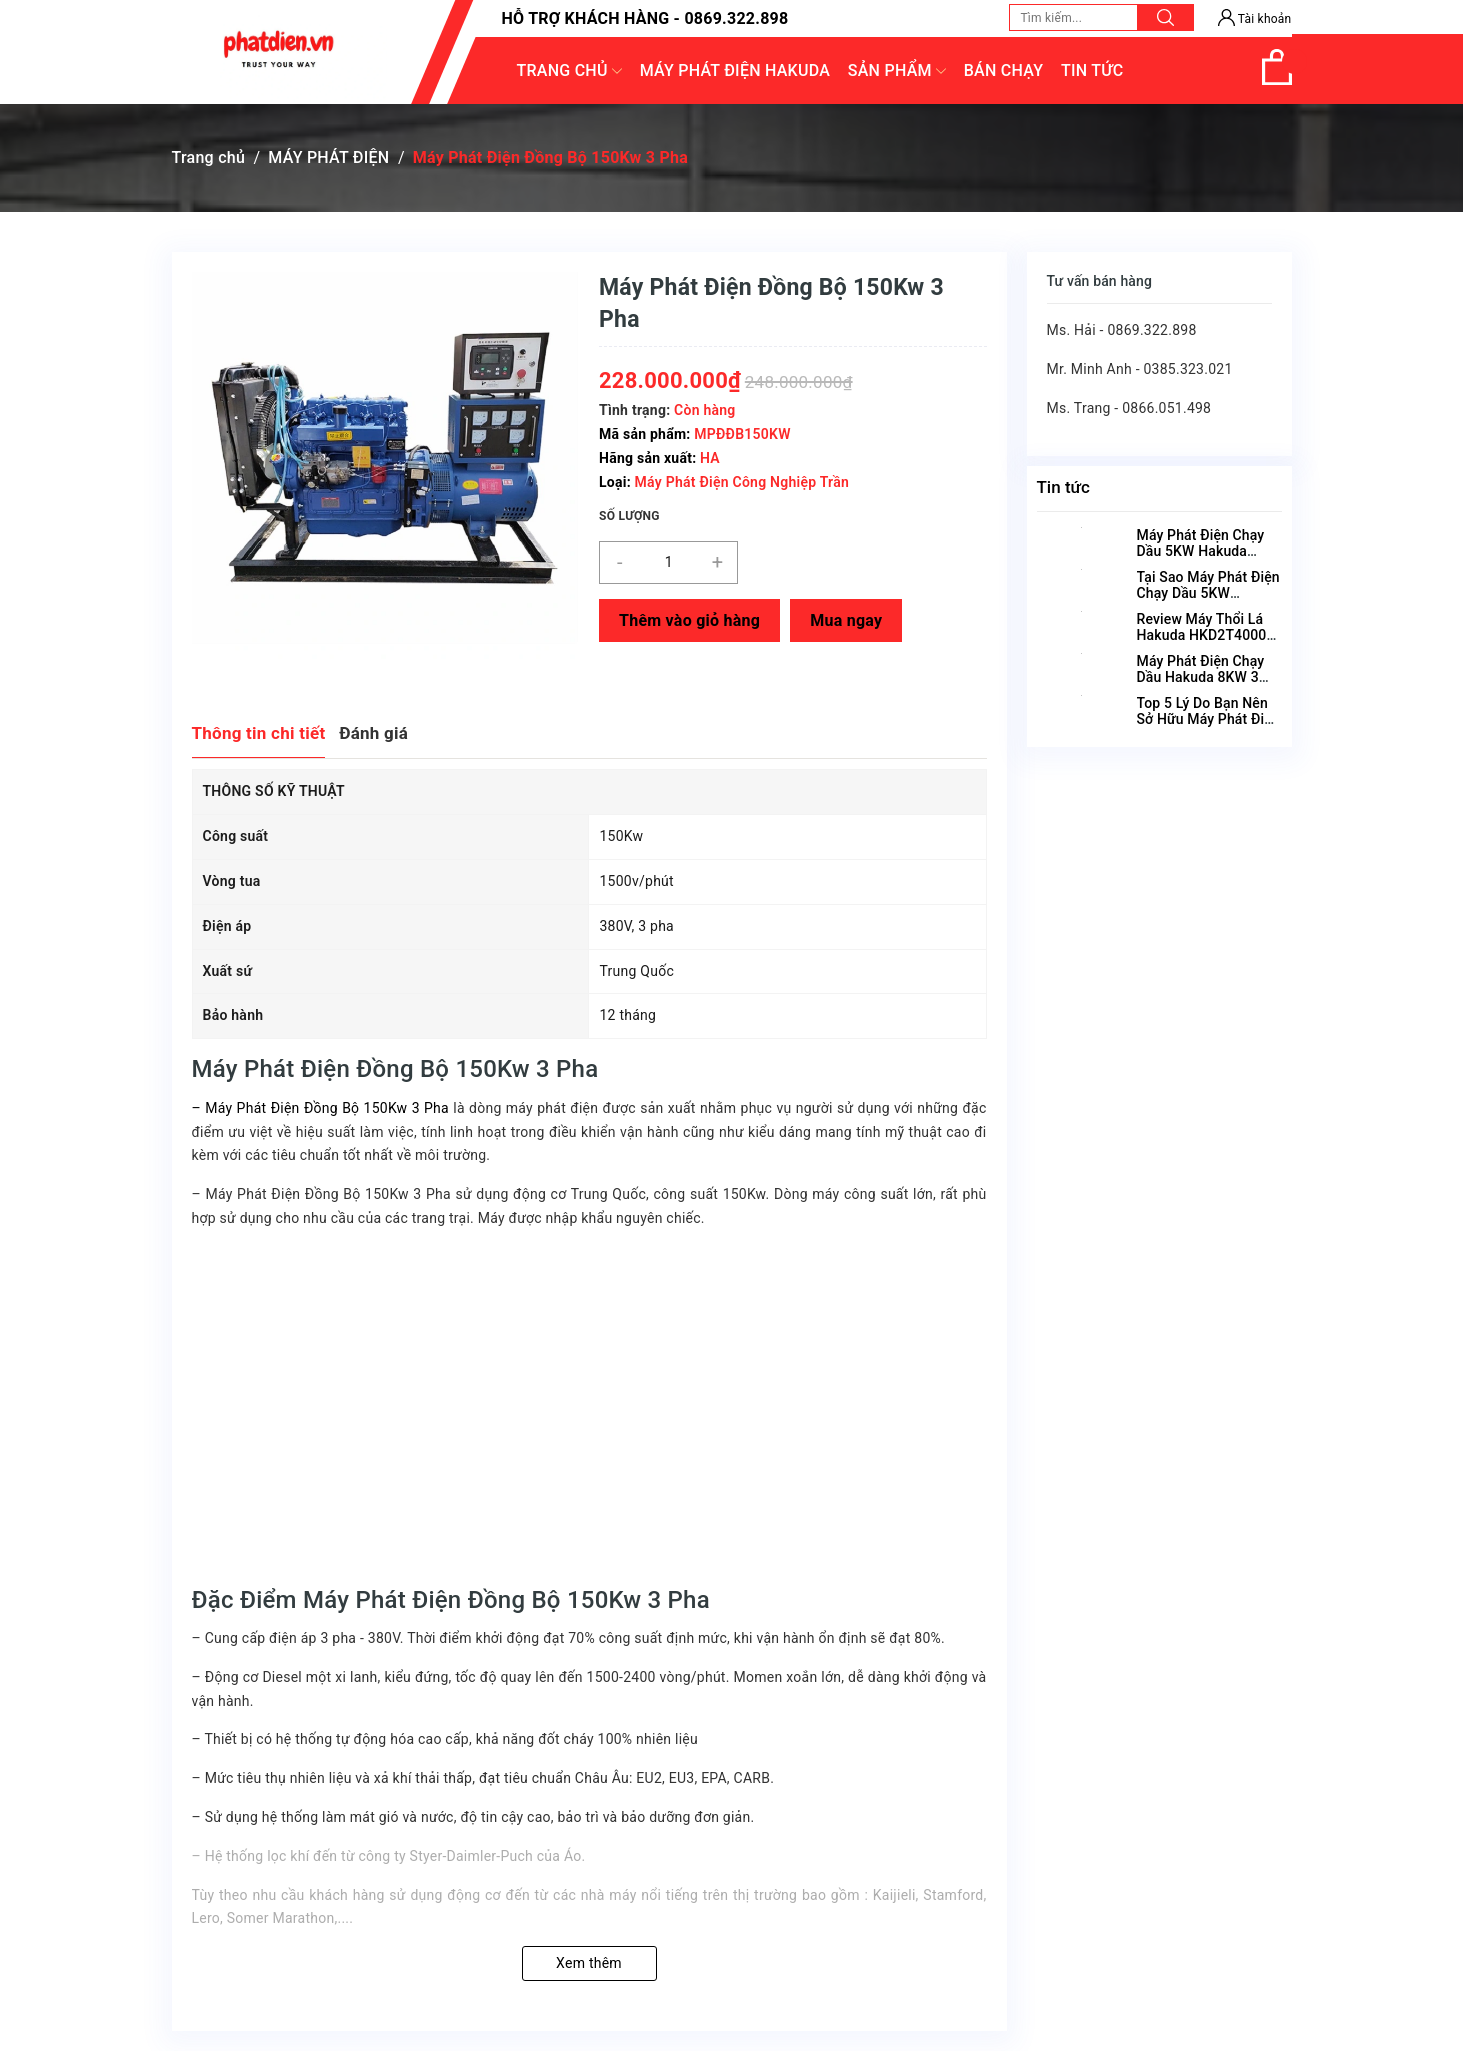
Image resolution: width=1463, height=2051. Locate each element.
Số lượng (629, 516)
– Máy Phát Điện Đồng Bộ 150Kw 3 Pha (320, 1108)
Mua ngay (846, 620)
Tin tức (1063, 487)
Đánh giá (373, 733)
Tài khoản (1255, 19)
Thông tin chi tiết (259, 733)
